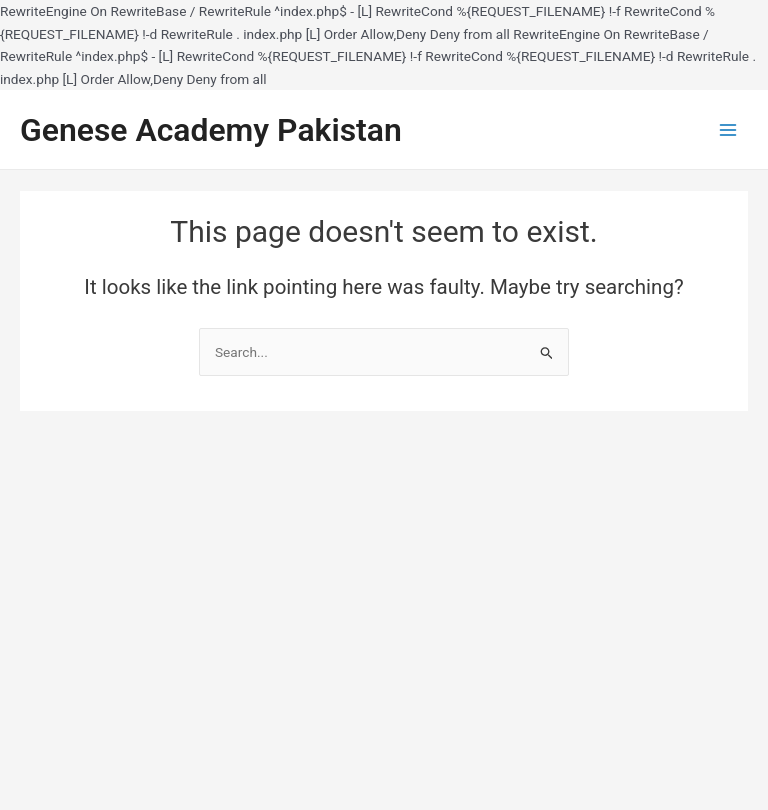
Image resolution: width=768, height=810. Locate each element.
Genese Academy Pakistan (211, 130)
